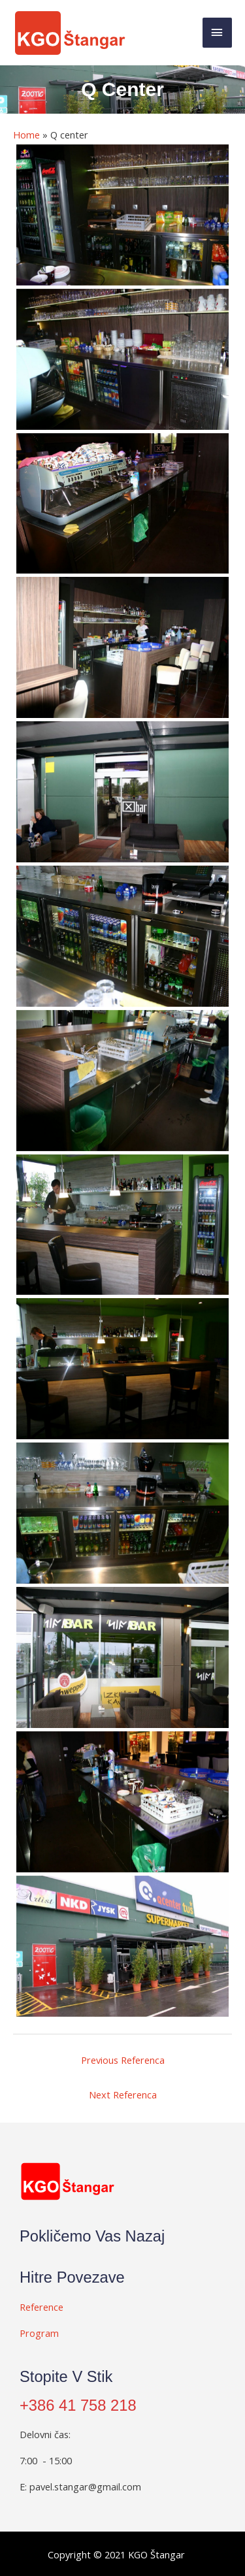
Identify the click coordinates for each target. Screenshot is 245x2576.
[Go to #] (116, 2306)
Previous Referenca (123, 2059)
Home (26, 134)
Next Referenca (123, 2094)
